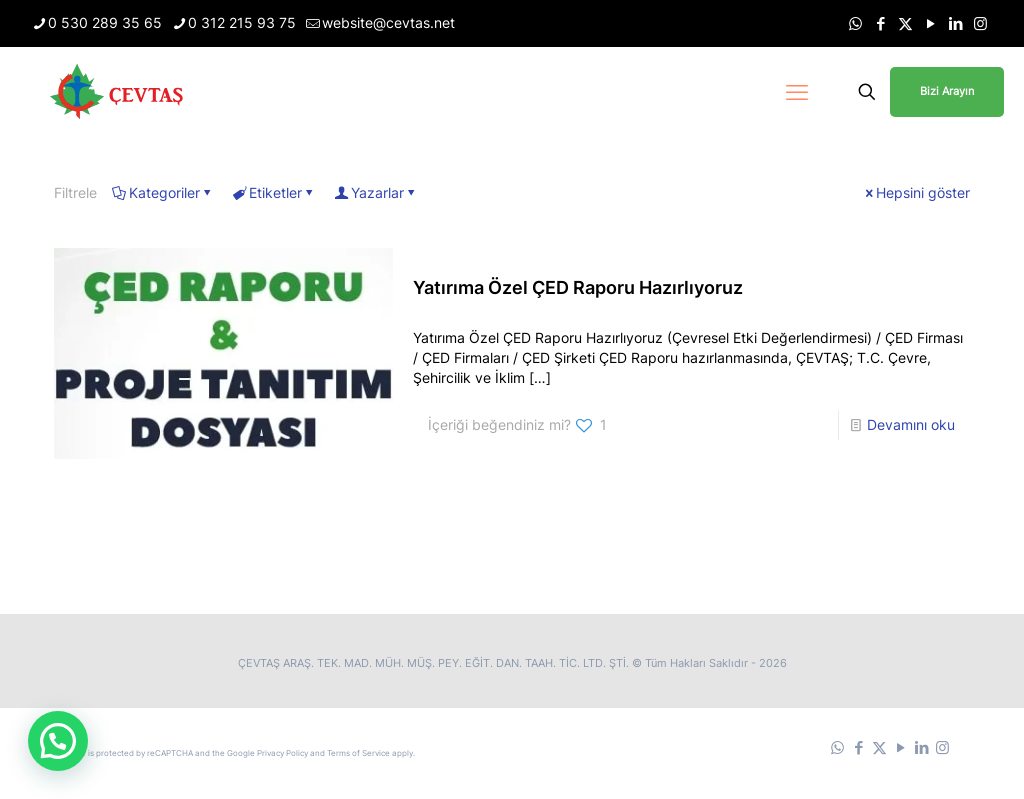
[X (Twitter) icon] (905, 23)
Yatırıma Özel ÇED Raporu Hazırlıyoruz (578, 287)
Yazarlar (376, 192)
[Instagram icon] (980, 23)
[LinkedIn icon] (955, 23)
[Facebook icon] (880, 23)
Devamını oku (911, 424)
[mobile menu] (797, 92)
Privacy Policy (282, 753)
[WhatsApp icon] (855, 23)
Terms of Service (358, 753)
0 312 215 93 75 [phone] (242, 22)
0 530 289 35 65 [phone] (105, 22)
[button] (58, 741)
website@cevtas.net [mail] (388, 22)
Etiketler (274, 192)
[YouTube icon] (930, 23)
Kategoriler (163, 192)
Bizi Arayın (947, 91)
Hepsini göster (916, 192)
